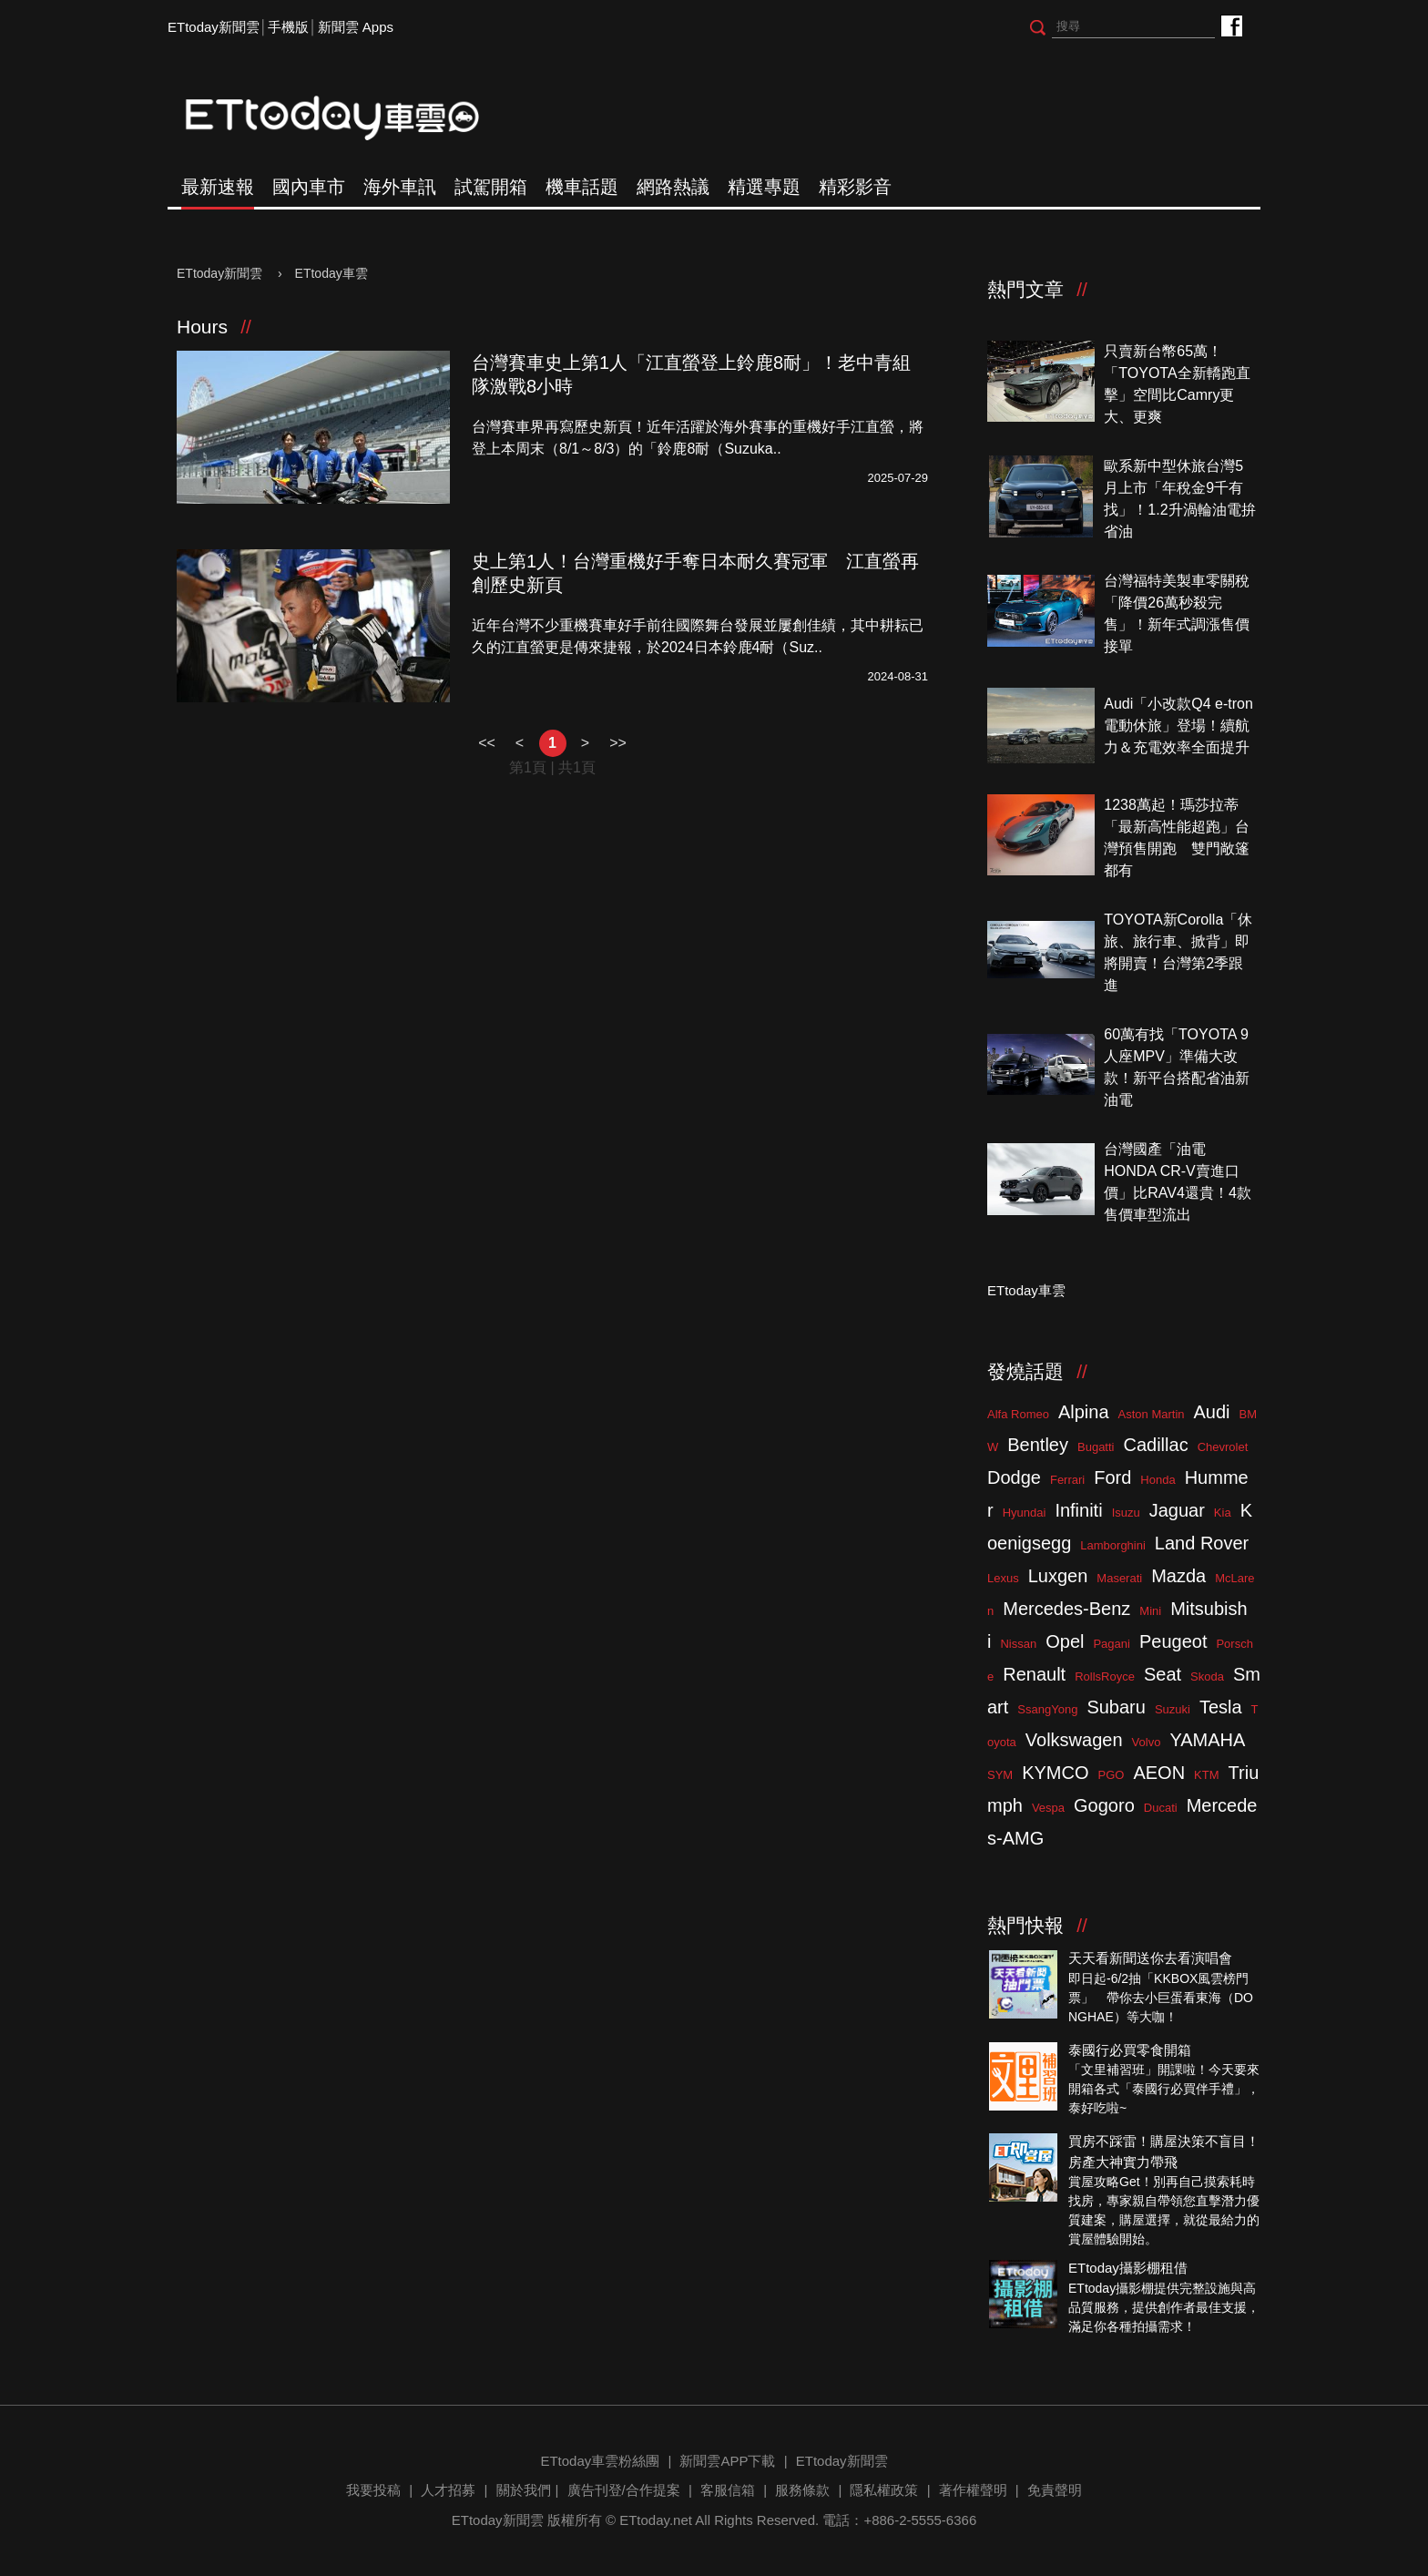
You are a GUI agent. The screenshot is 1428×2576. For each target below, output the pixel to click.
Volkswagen (1074, 1740)
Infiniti (1078, 1510)
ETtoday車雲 (350, 118)
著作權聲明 (973, 2490)
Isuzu (1126, 1512)
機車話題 (582, 187)
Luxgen (1058, 1576)
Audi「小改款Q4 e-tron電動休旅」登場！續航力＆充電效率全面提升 (1178, 725)
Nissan (1018, 1644)
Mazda (1178, 1576)
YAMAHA (1207, 1740)
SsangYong (1047, 1709)
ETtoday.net (655, 2520)
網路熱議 (673, 187)
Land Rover (1202, 1543)
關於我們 (523, 2490)
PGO (1111, 1775)
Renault (1034, 1674)
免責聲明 (1054, 2490)
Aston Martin (1151, 1414)
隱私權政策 (884, 2490)
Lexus (1003, 1578)
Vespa (1048, 1807)
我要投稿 (373, 2490)
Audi (1212, 1412)
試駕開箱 (490, 187)
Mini (1150, 1611)
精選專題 (764, 187)
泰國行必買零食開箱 (1129, 2050)
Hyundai (1024, 1512)
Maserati (1119, 1578)
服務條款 (802, 2490)
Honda (1157, 1480)
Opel (1065, 1641)
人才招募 (448, 2490)
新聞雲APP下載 (727, 2461)
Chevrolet (1223, 1447)
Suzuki (1172, 1709)
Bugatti (1095, 1447)
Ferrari (1067, 1480)
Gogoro (1104, 1805)
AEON (1159, 1773)
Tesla (1220, 1707)
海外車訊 (399, 187)
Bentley (1037, 1445)
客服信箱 (727, 2490)
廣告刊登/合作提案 (623, 2490)
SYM (1000, 1775)
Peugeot (1173, 1641)
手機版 (288, 27)
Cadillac (1155, 1445)
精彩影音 (855, 187)
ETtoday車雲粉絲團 (1230, 25)
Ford (1112, 1477)
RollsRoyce (1105, 1676)
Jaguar (1177, 1510)
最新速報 (217, 187)
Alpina (1083, 1412)
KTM (1206, 1775)
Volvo (1146, 1742)
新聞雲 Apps (355, 27)
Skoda (1207, 1676)
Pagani (1111, 1644)
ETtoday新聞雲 (214, 27)
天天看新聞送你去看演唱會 (1150, 1958)
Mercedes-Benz (1066, 1609)
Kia (1222, 1512)
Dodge (1014, 1477)
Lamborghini (1113, 1545)
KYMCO (1055, 1773)
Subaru (1116, 1707)
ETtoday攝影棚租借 (1128, 2267)
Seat (1162, 1674)
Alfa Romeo (1018, 1414)
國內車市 (308, 187)
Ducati (1161, 1807)
